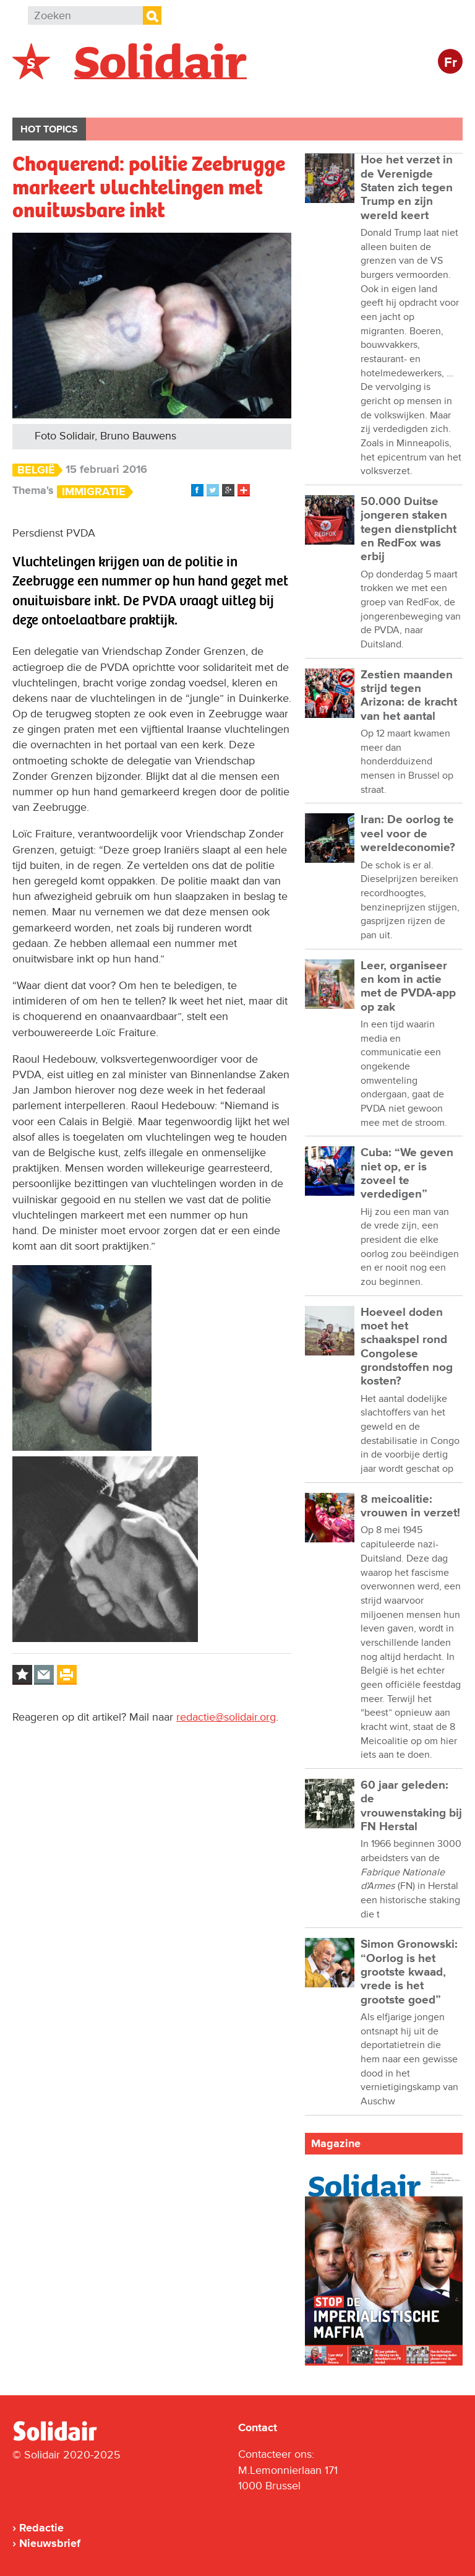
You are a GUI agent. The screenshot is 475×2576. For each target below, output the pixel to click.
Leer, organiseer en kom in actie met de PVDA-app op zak (408, 986)
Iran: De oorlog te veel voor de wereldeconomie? (408, 834)
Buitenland (112, 97)
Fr (450, 62)
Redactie (41, 2528)
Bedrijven (244, 97)
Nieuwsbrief (49, 2543)
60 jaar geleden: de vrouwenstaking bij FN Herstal (411, 1806)
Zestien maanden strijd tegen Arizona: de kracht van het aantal (409, 696)
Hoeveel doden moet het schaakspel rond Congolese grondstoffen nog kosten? (407, 1347)
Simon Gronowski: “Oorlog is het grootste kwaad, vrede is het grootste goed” (409, 1972)
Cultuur (314, 97)
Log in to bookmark (22, 1675)
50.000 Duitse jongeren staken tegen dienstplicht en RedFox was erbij (408, 529)
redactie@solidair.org (226, 1717)
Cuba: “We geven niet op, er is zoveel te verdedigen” (407, 1173)
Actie (180, 97)
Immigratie (94, 491)
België (42, 97)
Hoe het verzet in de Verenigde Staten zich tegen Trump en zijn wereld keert (407, 187)
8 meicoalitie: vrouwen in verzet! (410, 1506)
